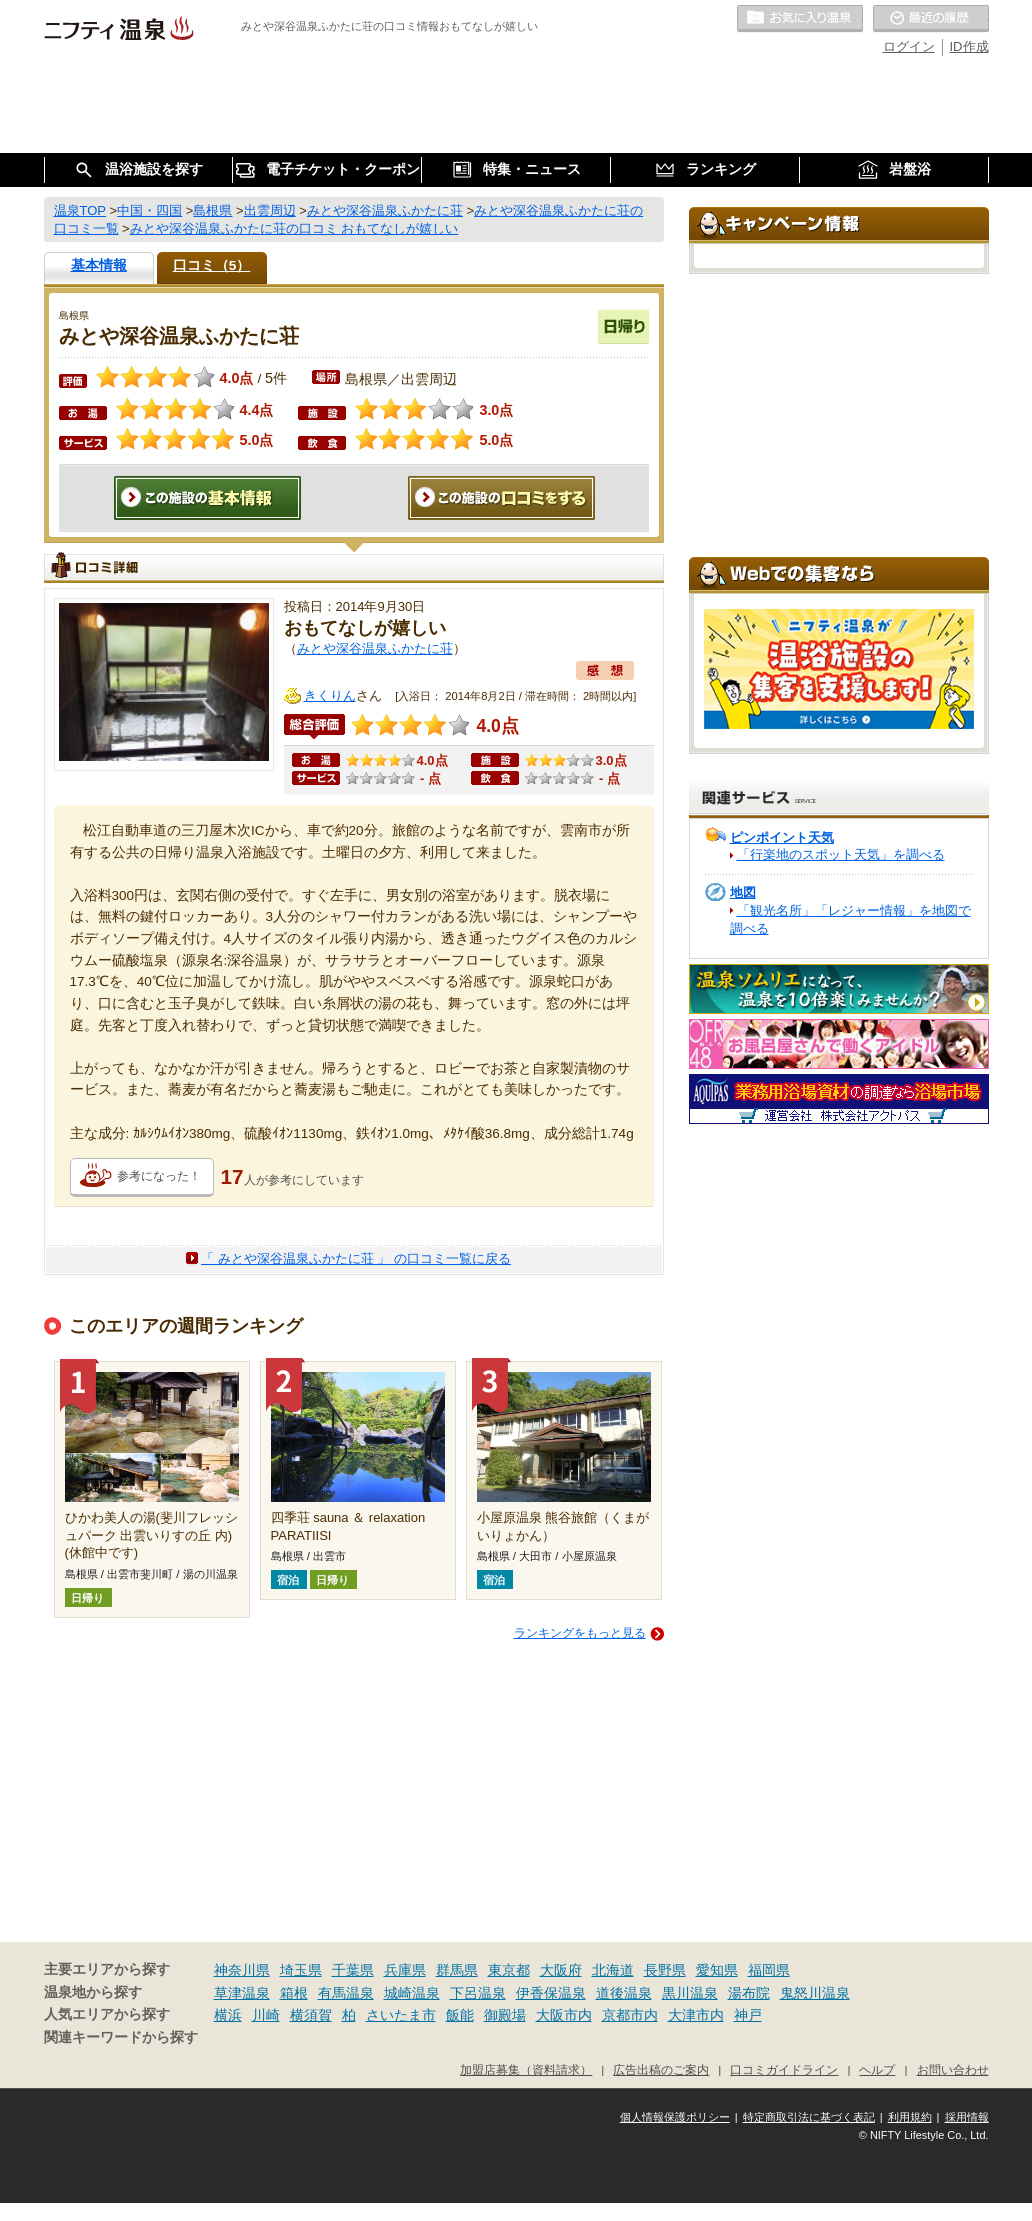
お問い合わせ (953, 2069)
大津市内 (696, 2015)
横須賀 (311, 2015)
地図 (743, 892)
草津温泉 (242, 1993)
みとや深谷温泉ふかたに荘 (375, 648)
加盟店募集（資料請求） (526, 2069)
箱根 (294, 1993)
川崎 (266, 2015)
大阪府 (561, 1970)
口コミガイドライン (784, 2069)
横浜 (228, 2015)
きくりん (330, 695)
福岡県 (769, 1970)
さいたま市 (401, 2015)
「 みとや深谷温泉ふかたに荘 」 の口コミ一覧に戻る (356, 1258)
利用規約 (910, 2117)
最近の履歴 (931, 19)
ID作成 (969, 46)
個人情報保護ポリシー (675, 2117)
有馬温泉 (346, 1993)
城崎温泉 (412, 1993)
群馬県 (457, 1970)
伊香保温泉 (551, 1993)
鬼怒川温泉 (815, 1993)
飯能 (460, 2015)
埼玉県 (301, 1970)
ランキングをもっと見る (580, 1633)
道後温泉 (624, 1993)
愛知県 (717, 1970)
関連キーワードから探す (121, 2037)
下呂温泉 (478, 1993)
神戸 (748, 2015)
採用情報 (967, 2117)
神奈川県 (242, 1970)
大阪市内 (564, 2015)
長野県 (665, 1970)
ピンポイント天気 (782, 837)
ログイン (909, 46)
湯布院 (749, 1993)
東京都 (509, 1970)
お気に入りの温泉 (800, 19)
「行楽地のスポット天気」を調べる (841, 854)
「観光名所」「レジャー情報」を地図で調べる (850, 919)
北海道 (613, 1970)
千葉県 (353, 1970)
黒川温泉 (690, 1993)
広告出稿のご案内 (661, 2069)
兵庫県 (405, 1970)
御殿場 (505, 2015)
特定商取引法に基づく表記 (809, 2117)
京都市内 (630, 2015)
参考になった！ (159, 1176)
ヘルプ (877, 2069)
